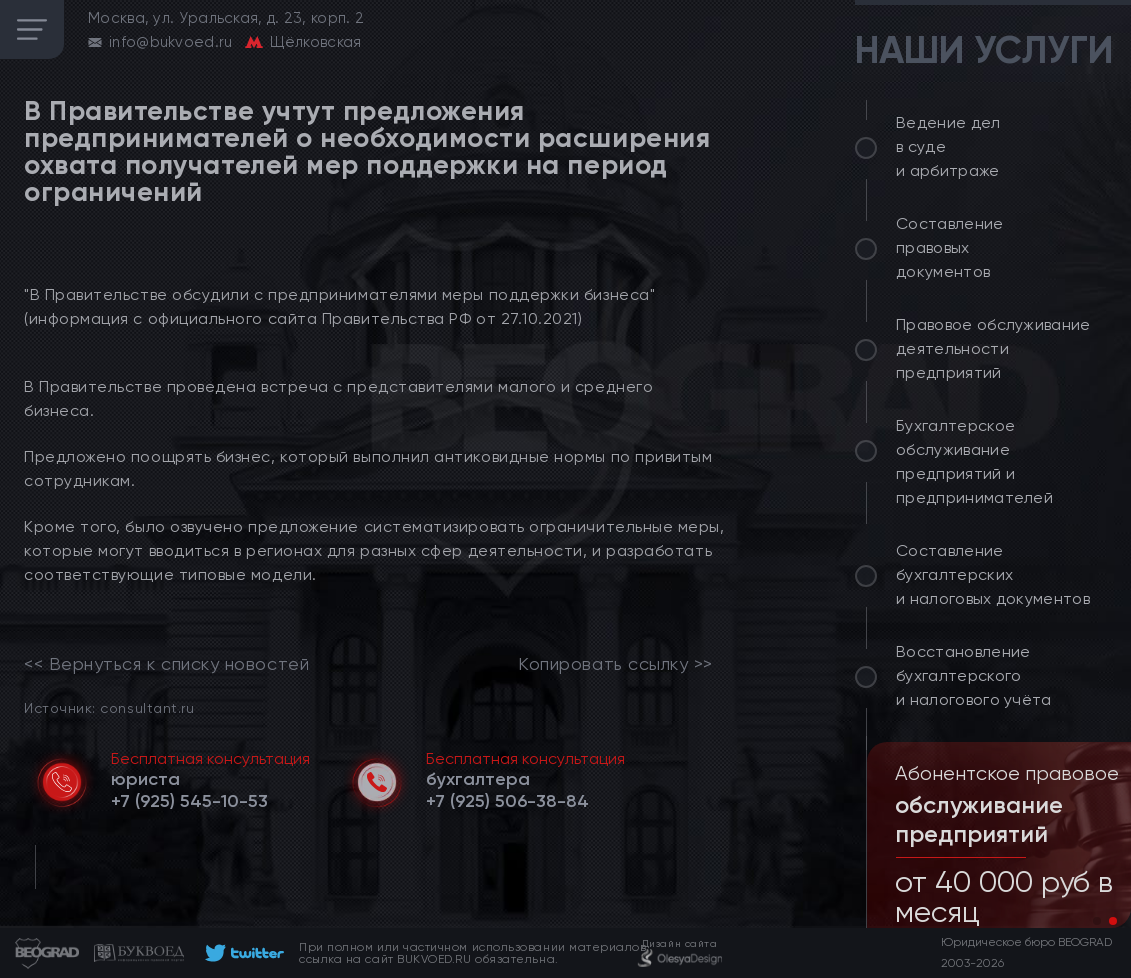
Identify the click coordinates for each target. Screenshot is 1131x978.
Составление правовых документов (950, 247)
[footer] (241, 953)
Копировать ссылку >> (615, 664)
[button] (1097, 921)
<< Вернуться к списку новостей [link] (166, 664)
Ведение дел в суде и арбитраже (948, 146)
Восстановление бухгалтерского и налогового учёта (974, 675)
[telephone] (189, 801)
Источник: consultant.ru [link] (109, 707)
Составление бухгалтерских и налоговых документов (993, 574)
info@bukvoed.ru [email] (171, 42)
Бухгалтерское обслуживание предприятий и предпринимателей (974, 461)
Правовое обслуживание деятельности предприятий (993, 348)
